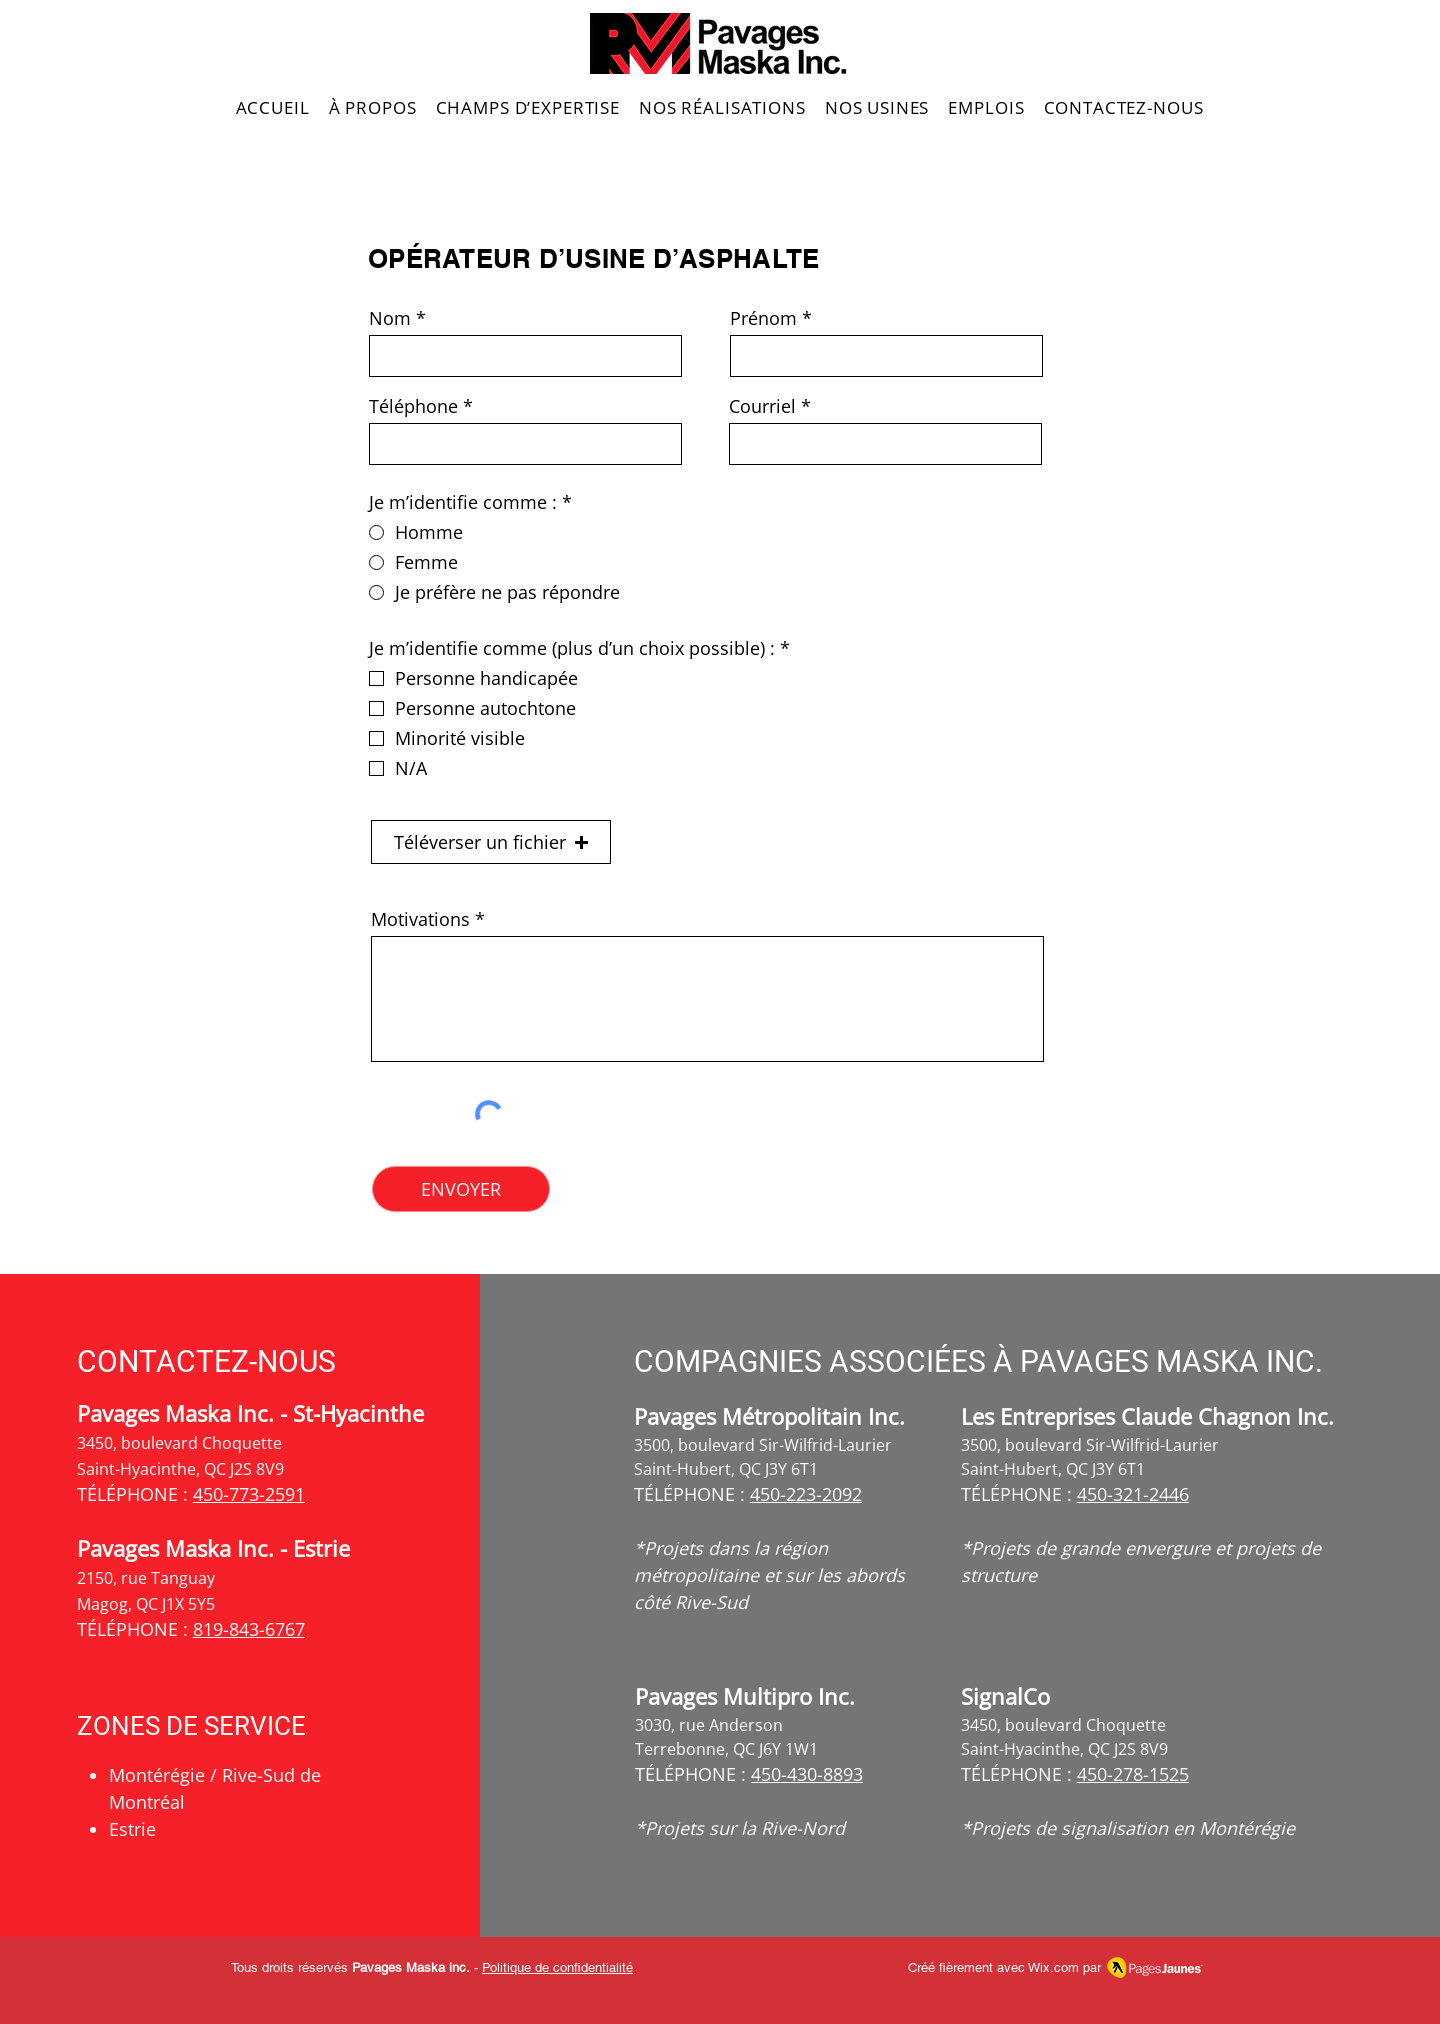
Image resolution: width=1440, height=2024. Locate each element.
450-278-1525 (1133, 1774)
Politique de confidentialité (557, 1967)
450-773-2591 (249, 1494)
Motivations (420, 919)
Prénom (763, 318)
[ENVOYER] (461, 1189)
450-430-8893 (807, 1774)
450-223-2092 (806, 1494)
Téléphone (413, 406)
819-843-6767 (249, 1629)
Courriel (762, 406)
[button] (491, 842)
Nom (390, 318)
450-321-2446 (1133, 1494)
